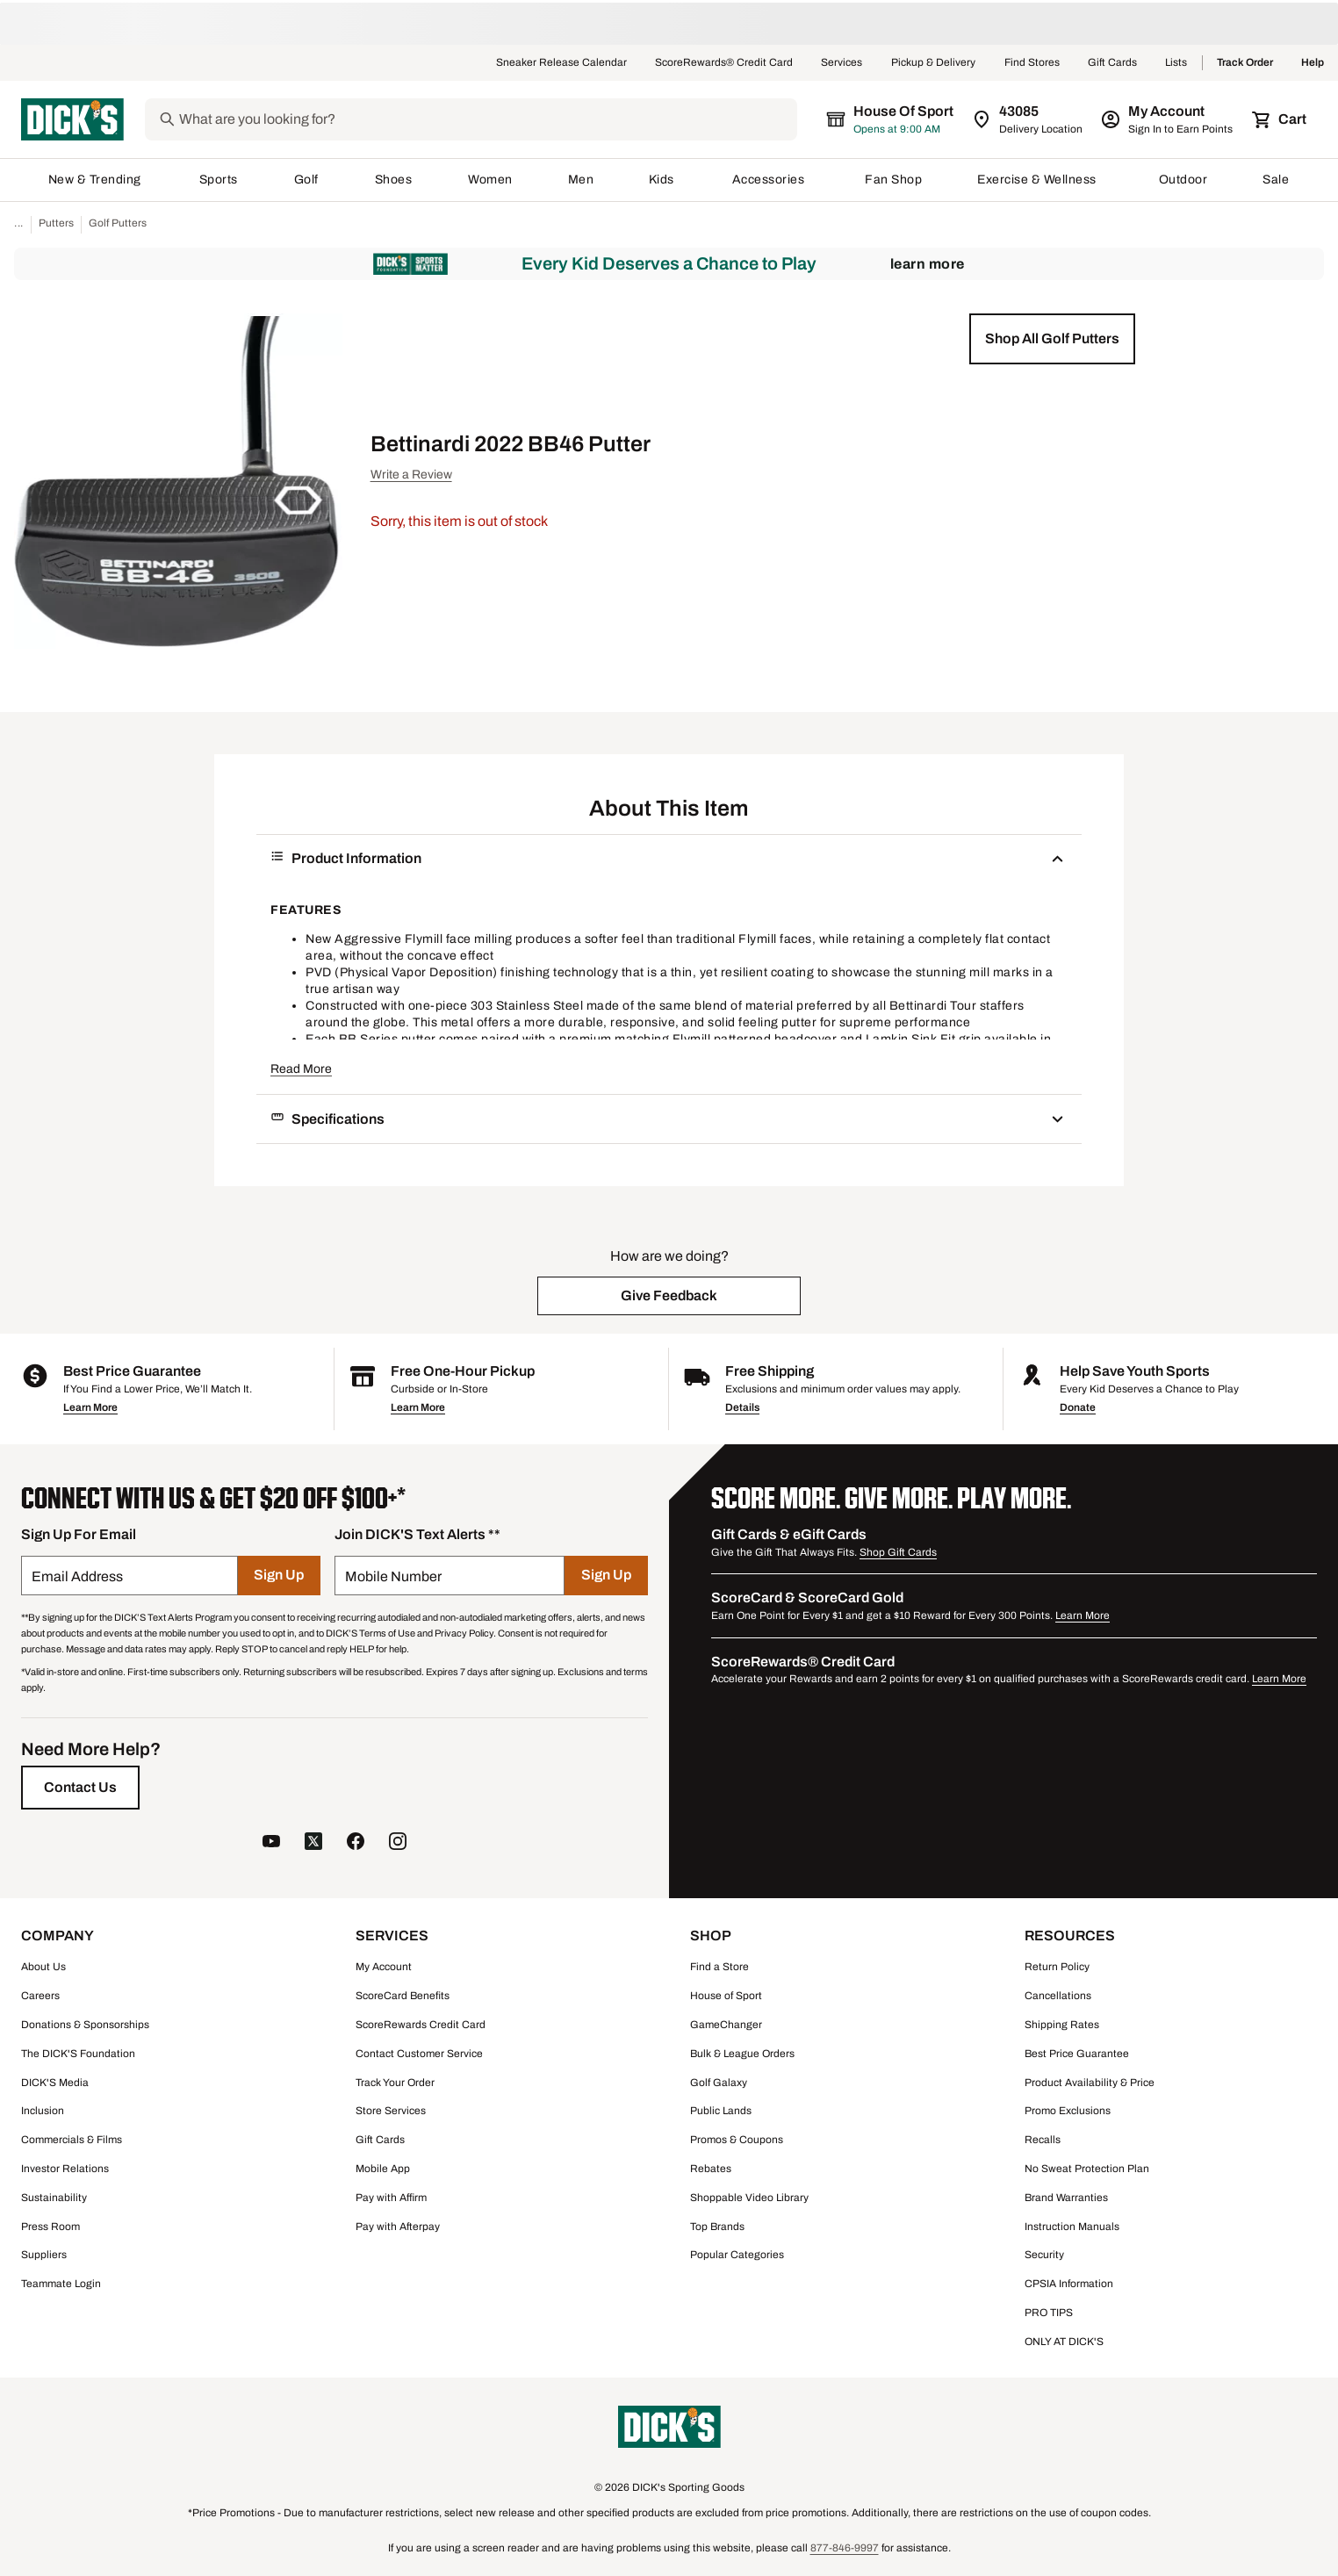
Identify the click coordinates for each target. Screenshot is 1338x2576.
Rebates (710, 2168)
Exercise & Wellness (1040, 179)
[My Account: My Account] (1168, 119)
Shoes (394, 179)
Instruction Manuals (1072, 2226)
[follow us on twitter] (313, 1843)
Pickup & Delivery (933, 63)
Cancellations (1058, 1996)
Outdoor (1183, 179)
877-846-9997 (844, 2548)
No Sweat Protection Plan (1087, 2168)
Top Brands (717, 2226)
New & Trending (96, 179)
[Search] (486, 119)
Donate (1078, 1407)
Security (1044, 2255)
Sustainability (54, 2197)
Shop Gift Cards (898, 1552)
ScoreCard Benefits (403, 1996)
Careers (40, 1996)
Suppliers (44, 2255)
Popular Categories (737, 2255)
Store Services (391, 2111)
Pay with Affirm (391, 2197)
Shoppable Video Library (749, 2197)
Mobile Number (393, 1576)
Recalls (1043, 2139)
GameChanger (726, 2024)
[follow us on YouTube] (271, 1843)
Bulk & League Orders (742, 2053)
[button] (1052, 338)
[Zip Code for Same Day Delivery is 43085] (1028, 119)
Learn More (927, 263)
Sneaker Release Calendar (561, 63)
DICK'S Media (55, 2082)
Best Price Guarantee (1077, 2053)
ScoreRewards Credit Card (421, 2024)
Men (581, 179)
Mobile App (383, 2168)
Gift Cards (1112, 63)
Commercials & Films (71, 2139)
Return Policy (1057, 1967)
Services (842, 63)
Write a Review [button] (411, 474)
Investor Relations (65, 2168)
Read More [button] (301, 1069)
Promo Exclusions (1068, 2111)
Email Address (77, 1576)
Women (490, 179)
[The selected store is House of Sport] (891, 119)
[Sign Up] (279, 1575)
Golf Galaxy (718, 2082)
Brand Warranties (1066, 2197)
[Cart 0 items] (1280, 119)
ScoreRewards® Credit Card (724, 63)
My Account (384, 1967)
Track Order (1245, 63)
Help (1312, 63)
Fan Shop (893, 179)
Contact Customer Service (419, 2053)
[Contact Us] (80, 1788)
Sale (1276, 179)
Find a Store (719, 1967)
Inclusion (42, 2111)
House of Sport (726, 1996)
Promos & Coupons (736, 2139)
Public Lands (721, 2111)
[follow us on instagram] (397, 1843)
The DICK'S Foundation (78, 2053)
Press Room (50, 2226)
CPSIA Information (1069, 2283)
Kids (663, 179)
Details (742, 1407)
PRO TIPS (1049, 2312)
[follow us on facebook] (355, 1843)
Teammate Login (61, 2283)
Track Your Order (395, 2082)
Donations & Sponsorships (85, 2024)
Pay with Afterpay (398, 2226)
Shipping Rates (1062, 2024)
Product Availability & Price (1090, 2082)
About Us (43, 1967)
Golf (307, 179)
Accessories (771, 179)
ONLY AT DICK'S (1064, 2341)
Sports (219, 179)
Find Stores (1032, 63)
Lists (1176, 63)
